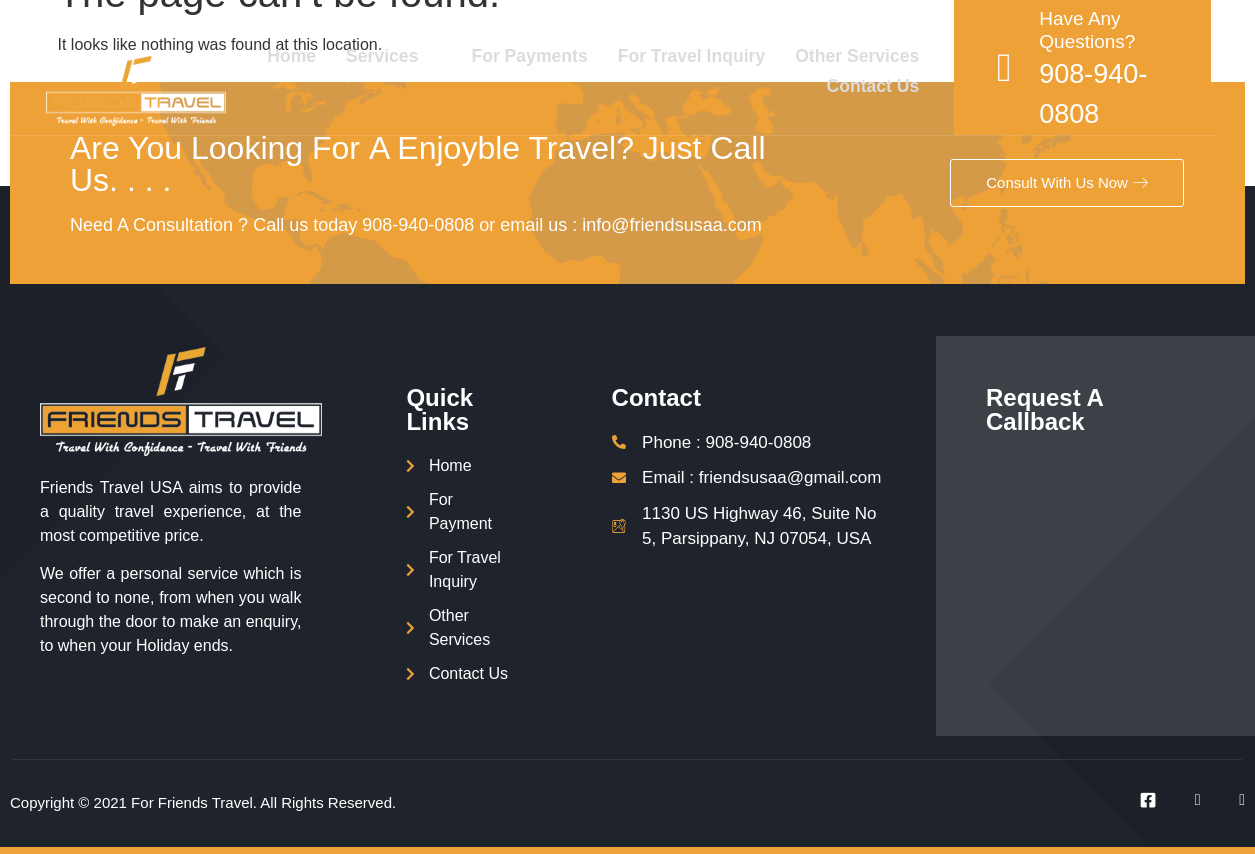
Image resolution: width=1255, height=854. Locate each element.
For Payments (552, 55)
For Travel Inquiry (717, 55)
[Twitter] (1186, 800)
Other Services (886, 55)
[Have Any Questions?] (1035, 67)
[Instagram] (1230, 800)
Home (311, 55)
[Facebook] (1141, 800)
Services (411, 55)
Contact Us (902, 82)
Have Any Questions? (1118, 30)
